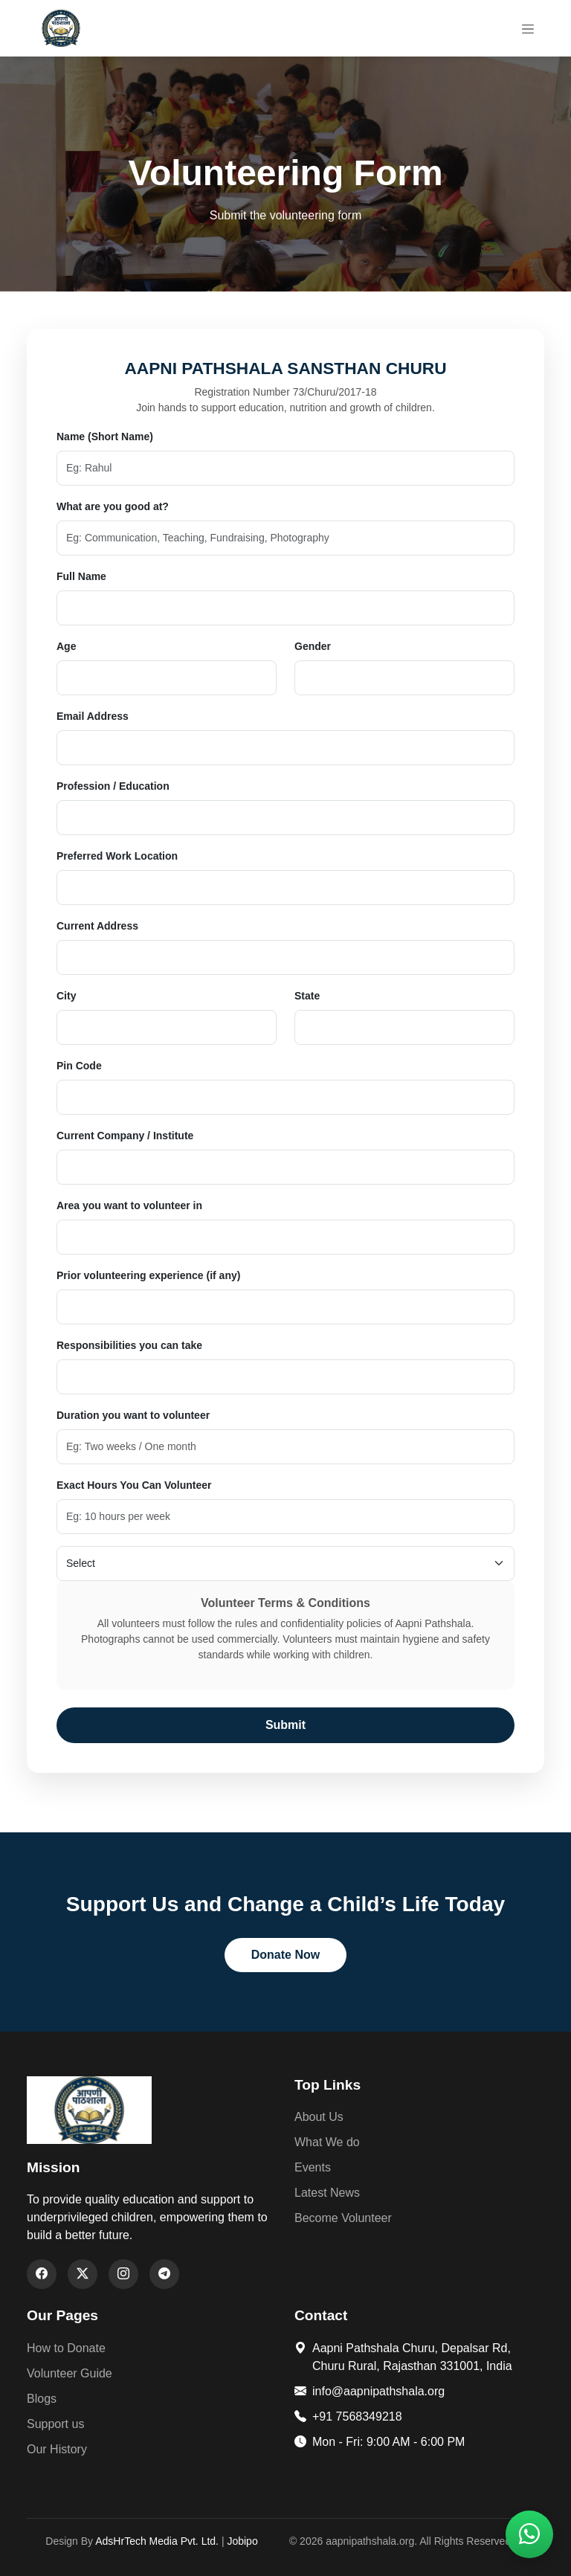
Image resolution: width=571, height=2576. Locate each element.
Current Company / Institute (125, 1136)
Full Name (81, 576)
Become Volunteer (343, 2218)
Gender (312, 646)
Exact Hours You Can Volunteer (134, 1485)
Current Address (97, 926)
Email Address (93, 716)
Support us (55, 2424)
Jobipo (242, 2541)
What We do (327, 2142)
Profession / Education (113, 786)
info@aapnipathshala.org (369, 2391)
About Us (318, 2116)
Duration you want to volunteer (133, 1415)
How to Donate (66, 2348)
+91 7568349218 (348, 2416)
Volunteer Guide (69, 2373)
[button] (529, 2534)
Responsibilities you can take (129, 1345)
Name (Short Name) (105, 436)
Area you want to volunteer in (129, 1205)
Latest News (327, 2192)
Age (66, 646)
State (307, 996)
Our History (57, 2449)
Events (312, 2167)
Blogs (42, 2398)
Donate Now (285, 1954)
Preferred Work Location (117, 856)
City (66, 996)
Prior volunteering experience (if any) (148, 1275)
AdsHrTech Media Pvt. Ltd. (157, 2541)
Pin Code (79, 1066)
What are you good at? (113, 506)
